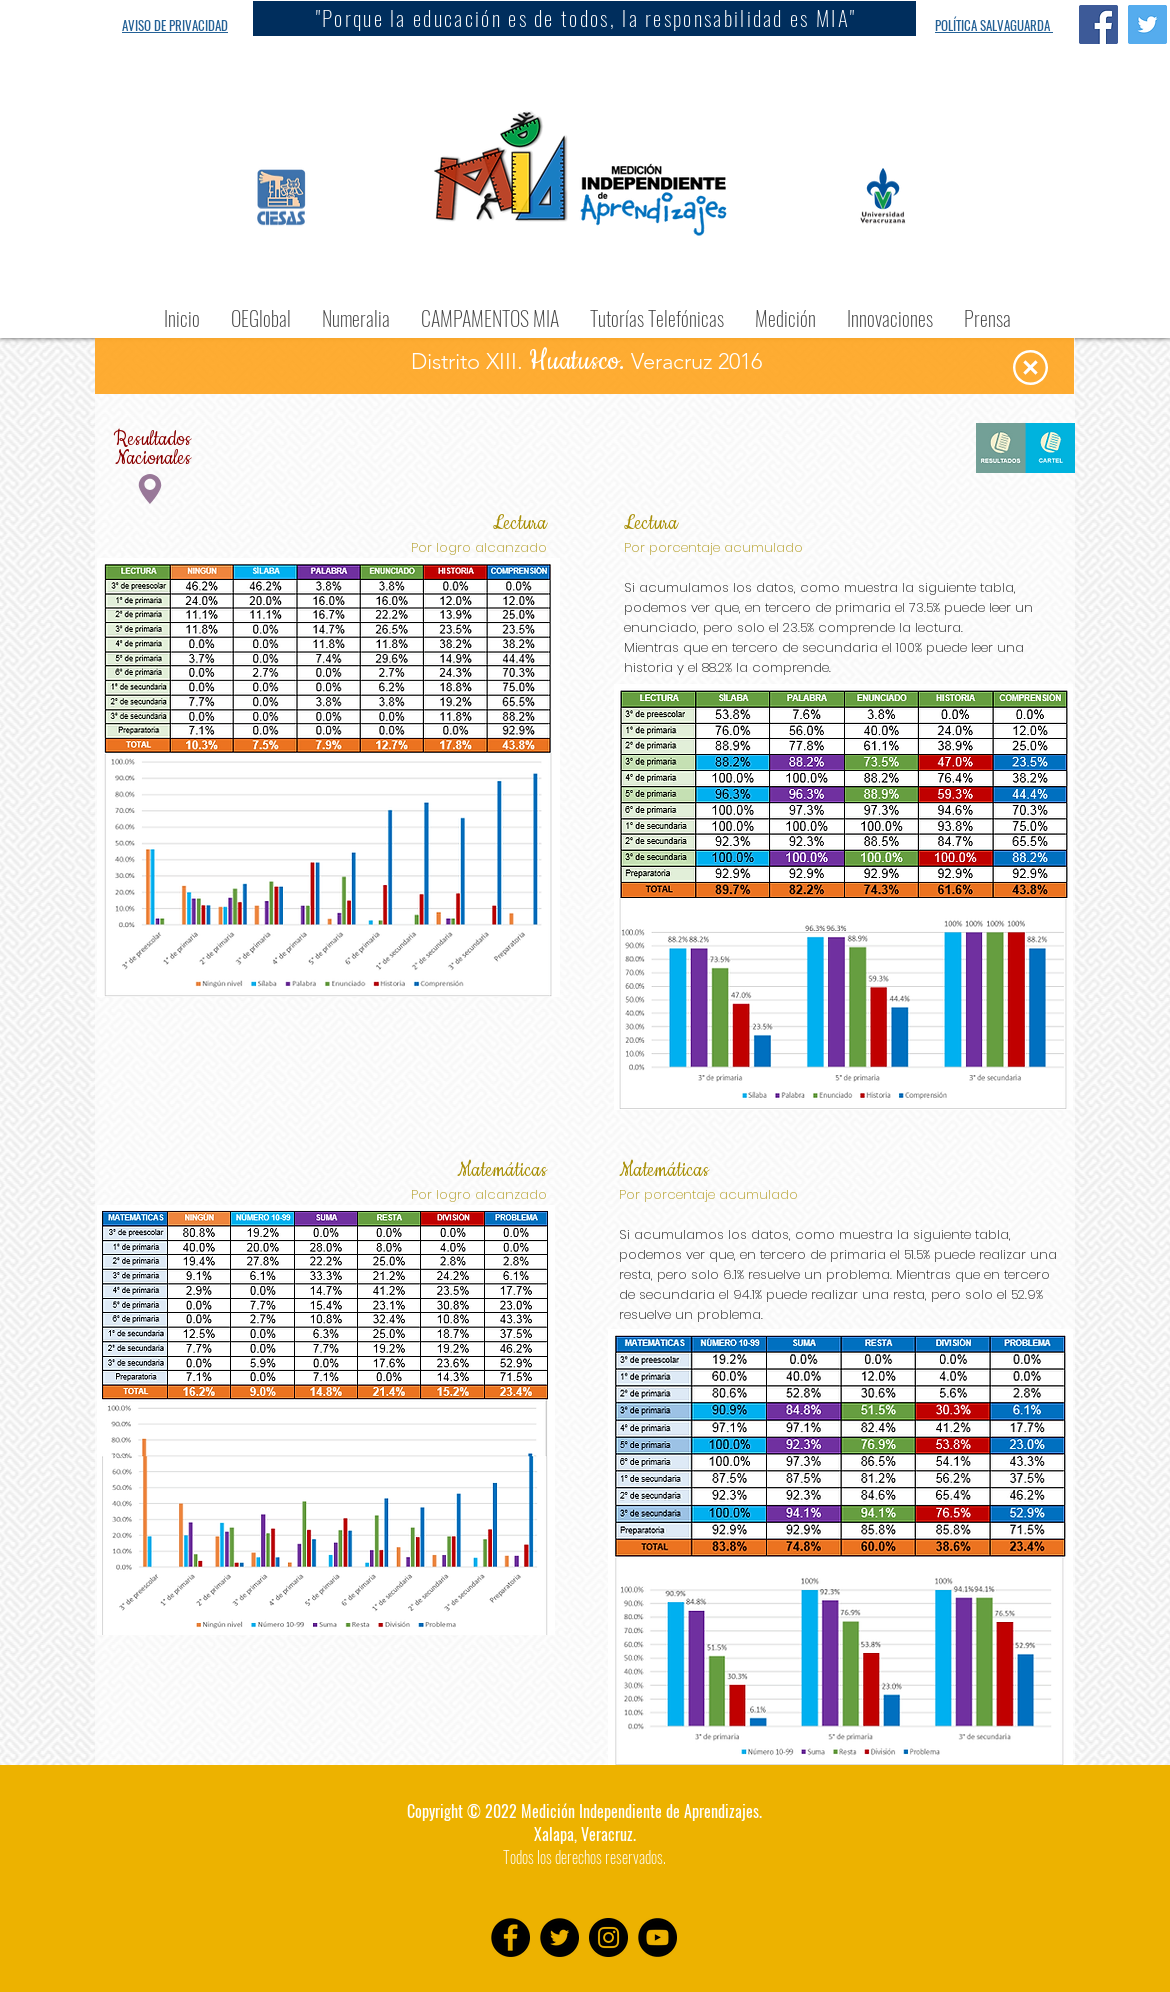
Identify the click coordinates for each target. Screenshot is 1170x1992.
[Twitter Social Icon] (1147, 24)
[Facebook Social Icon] (1098, 24)
